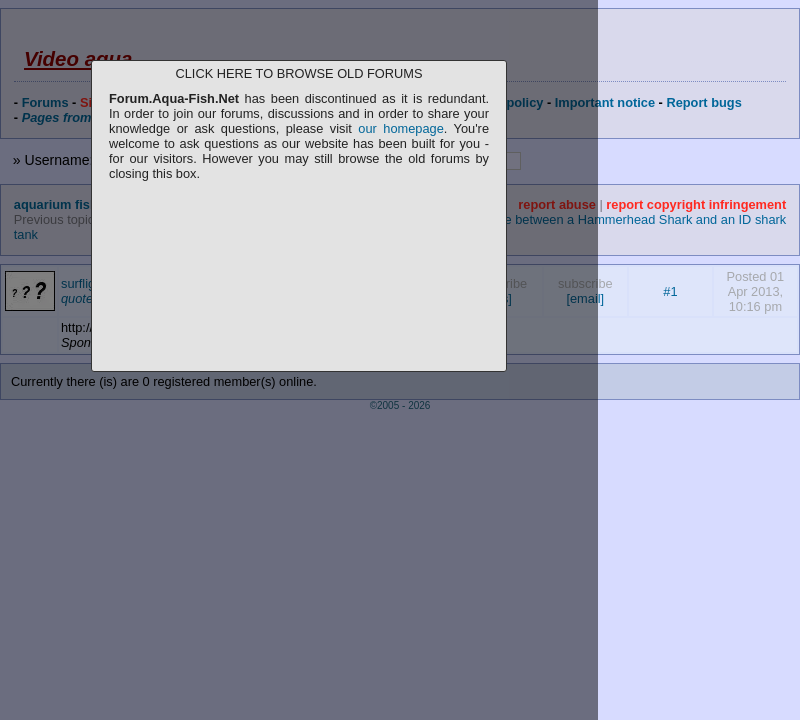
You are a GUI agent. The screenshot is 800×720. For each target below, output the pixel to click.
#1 (670, 291)
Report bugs (703, 102)
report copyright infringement (696, 204)
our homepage (400, 128)
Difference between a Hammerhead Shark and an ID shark (620, 219)
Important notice (605, 102)
